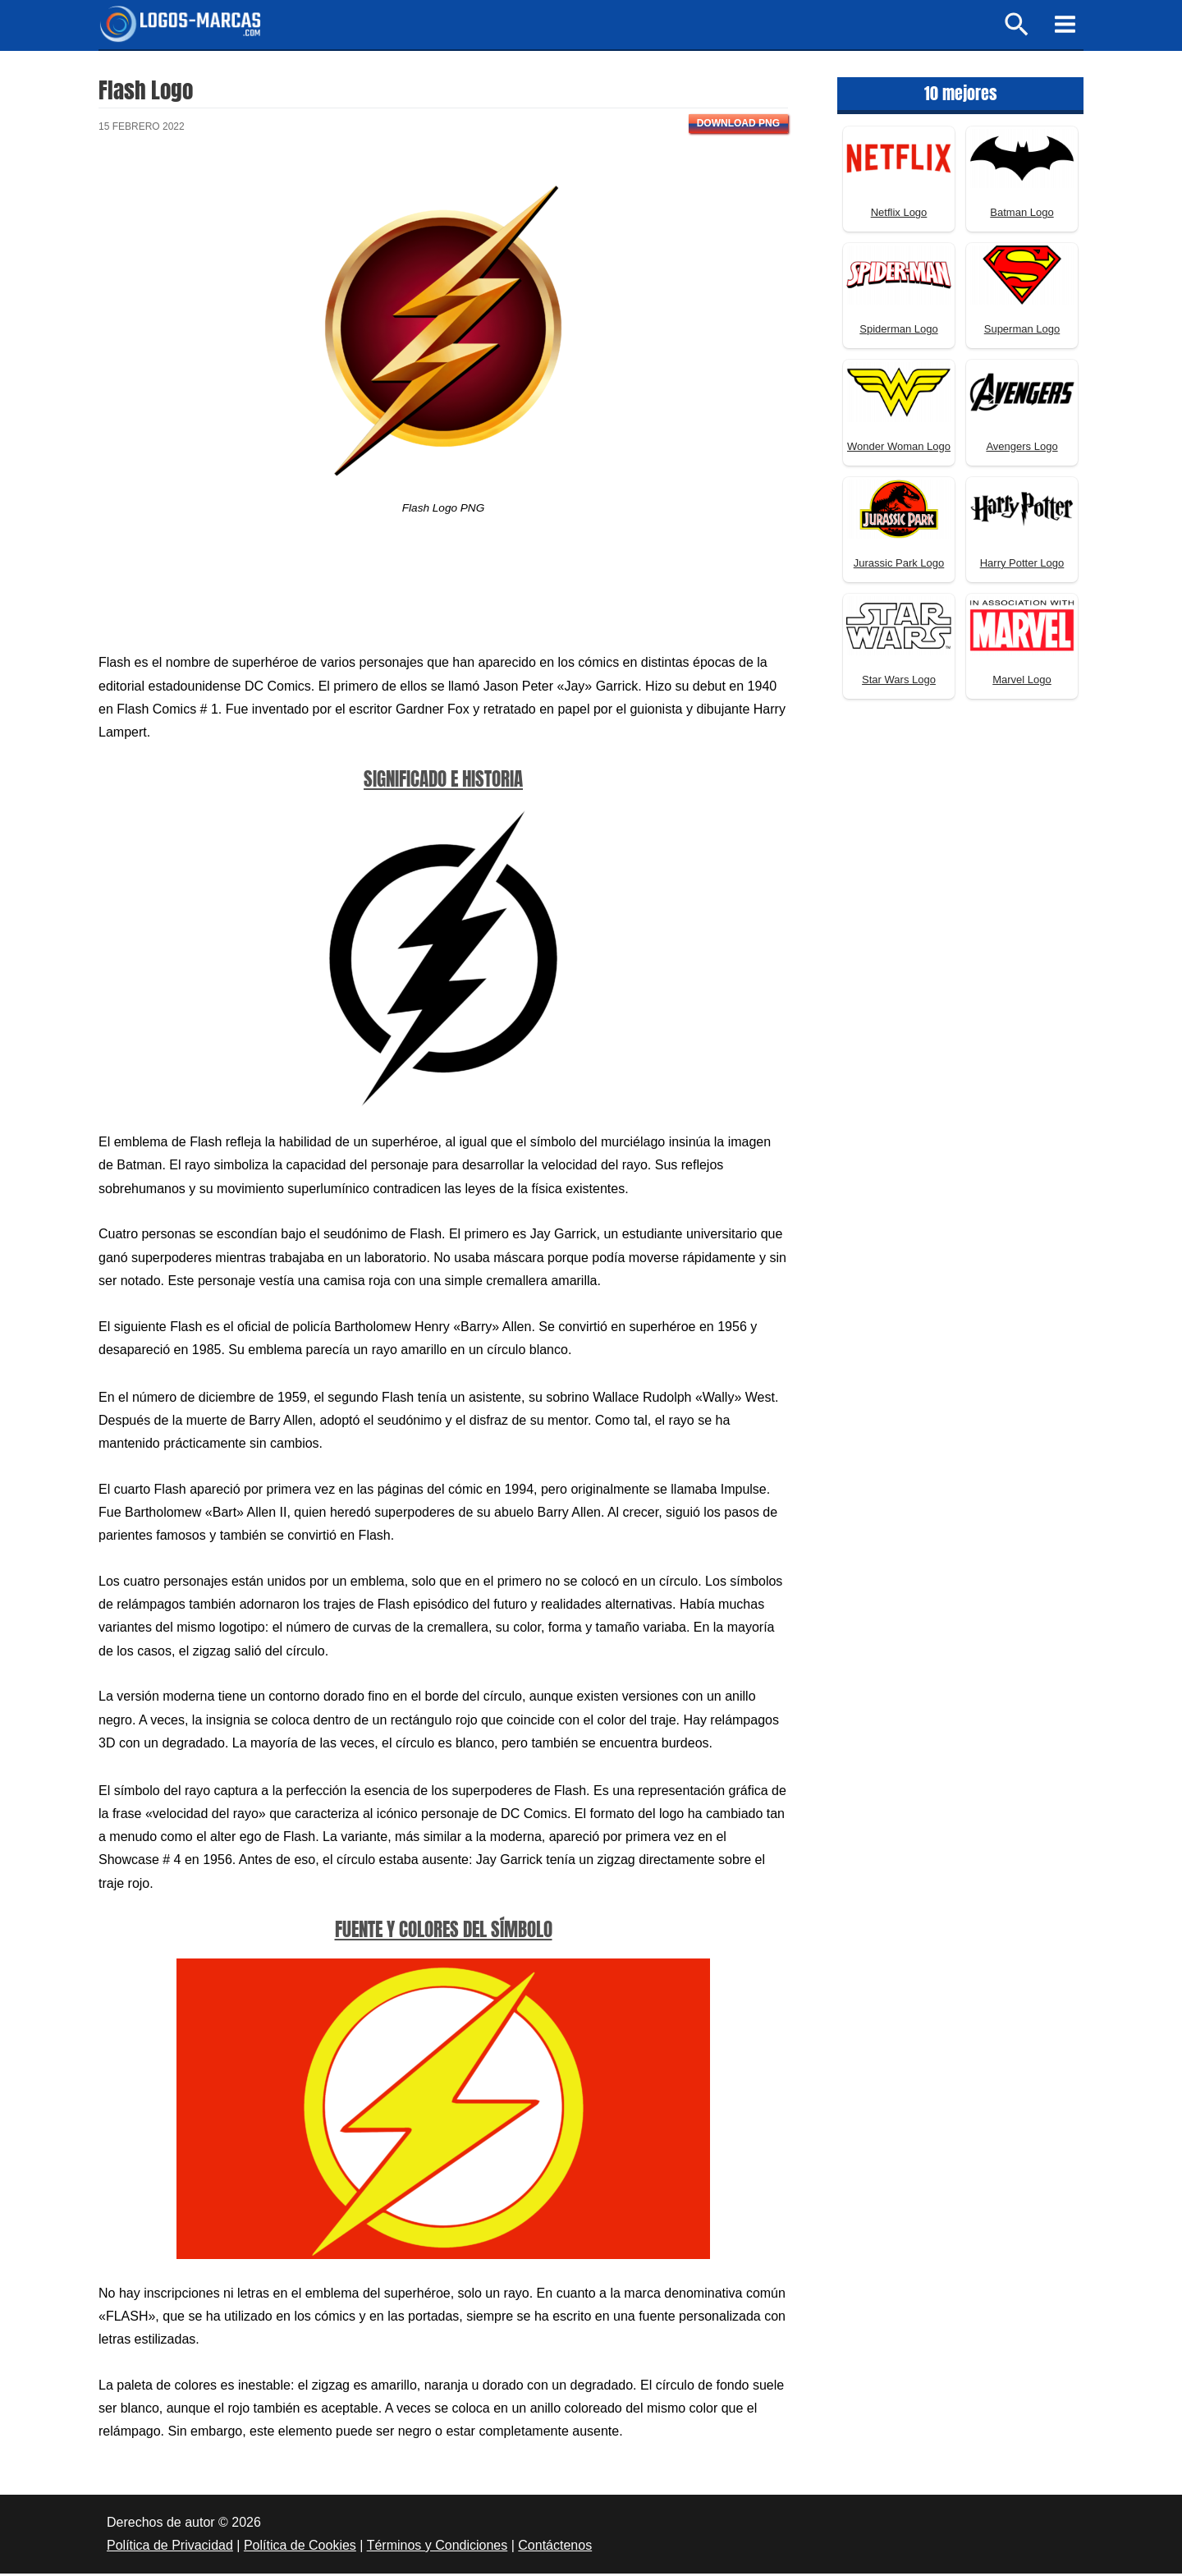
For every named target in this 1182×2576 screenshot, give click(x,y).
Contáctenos (555, 2548)
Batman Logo (1021, 215)
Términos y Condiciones (437, 2548)
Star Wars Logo (899, 682)
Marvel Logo (1021, 682)
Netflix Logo (899, 215)
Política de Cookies (300, 2548)
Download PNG (738, 125)
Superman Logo (1022, 331)
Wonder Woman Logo (899, 449)
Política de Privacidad (170, 2548)
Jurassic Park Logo (899, 565)
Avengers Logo (1021, 449)
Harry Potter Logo (1022, 565)
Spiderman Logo (898, 331)
